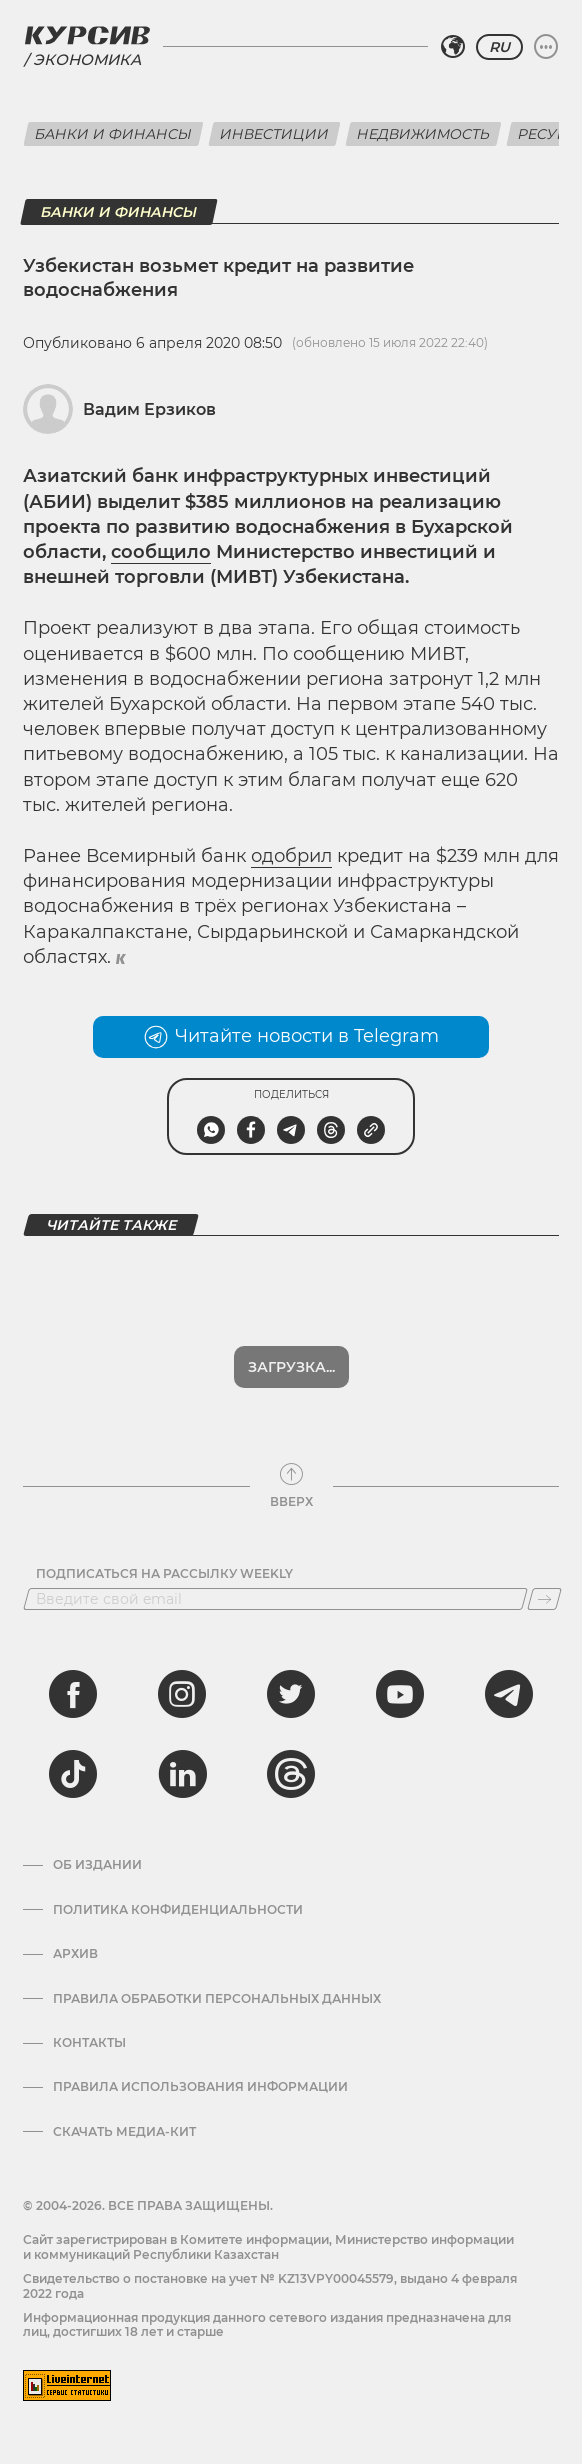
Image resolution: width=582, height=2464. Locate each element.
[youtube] (400, 1694)
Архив (75, 1954)
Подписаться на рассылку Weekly (164, 1574)
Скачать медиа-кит (124, 2132)
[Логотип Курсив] (87, 35)
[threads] (291, 1774)
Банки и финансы (113, 134)
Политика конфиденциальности (178, 1910)
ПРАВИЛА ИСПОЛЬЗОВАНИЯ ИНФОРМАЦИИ (200, 2087)
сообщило (161, 552)
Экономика (87, 59)
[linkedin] (182, 1774)
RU (499, 47)
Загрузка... (291, 1367)
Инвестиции (274, 134)
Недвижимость (423, 134)
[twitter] (291, 1694)
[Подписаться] (544, 1599)
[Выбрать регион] (453, 47)
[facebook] (73, 1694)
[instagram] (182, 1694)
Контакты (89, 2043)
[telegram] (509, 1694)
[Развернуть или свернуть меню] (546, 47)
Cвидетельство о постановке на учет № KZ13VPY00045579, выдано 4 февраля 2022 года (270, 2285)
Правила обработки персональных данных (217, 1999)
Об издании (97, 1865)
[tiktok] (73, 1774)
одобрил (291, 856)
